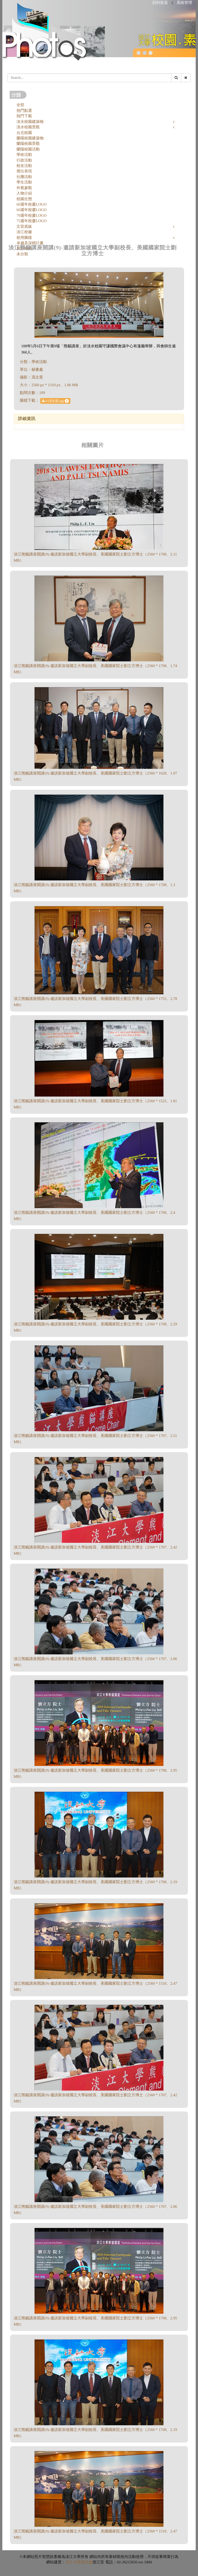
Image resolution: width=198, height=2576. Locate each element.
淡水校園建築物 (30, 122)
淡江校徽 (24, 232)
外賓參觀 (24, 188)
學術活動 (24, 155)
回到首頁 (160, 3)
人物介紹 (24, 193)
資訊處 (87, 2562)
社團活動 (24, 177)
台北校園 (24, 133)
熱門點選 (24, 110)
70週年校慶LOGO (31, 215)
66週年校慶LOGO (31, 210)
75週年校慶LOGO (31, 221)
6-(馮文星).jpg (55, 401)
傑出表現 (24, 171)
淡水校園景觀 (28, 127)
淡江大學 (73, 2562)
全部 (20, 105)
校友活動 (24, 166)
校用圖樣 (24, 237)
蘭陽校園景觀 (28, 143)
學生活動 (24, 182)
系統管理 (184, 3)
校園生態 (24, 199)
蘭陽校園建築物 (30, 138)
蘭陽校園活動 (28, 149)
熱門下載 (24, 116)
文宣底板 (24, 226)
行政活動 (24, 160)
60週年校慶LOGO (31, 204)
